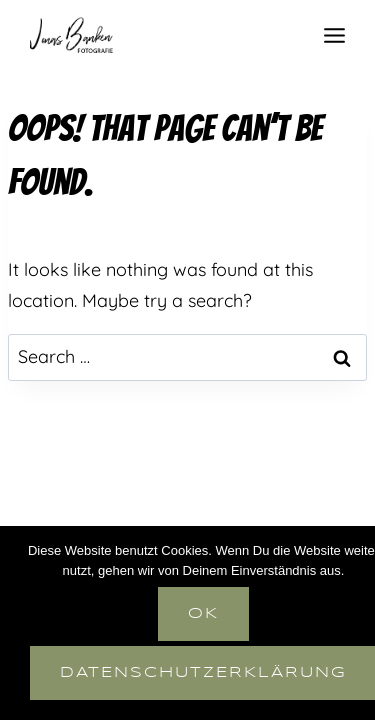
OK (203, 614)
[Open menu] (334, 35)
